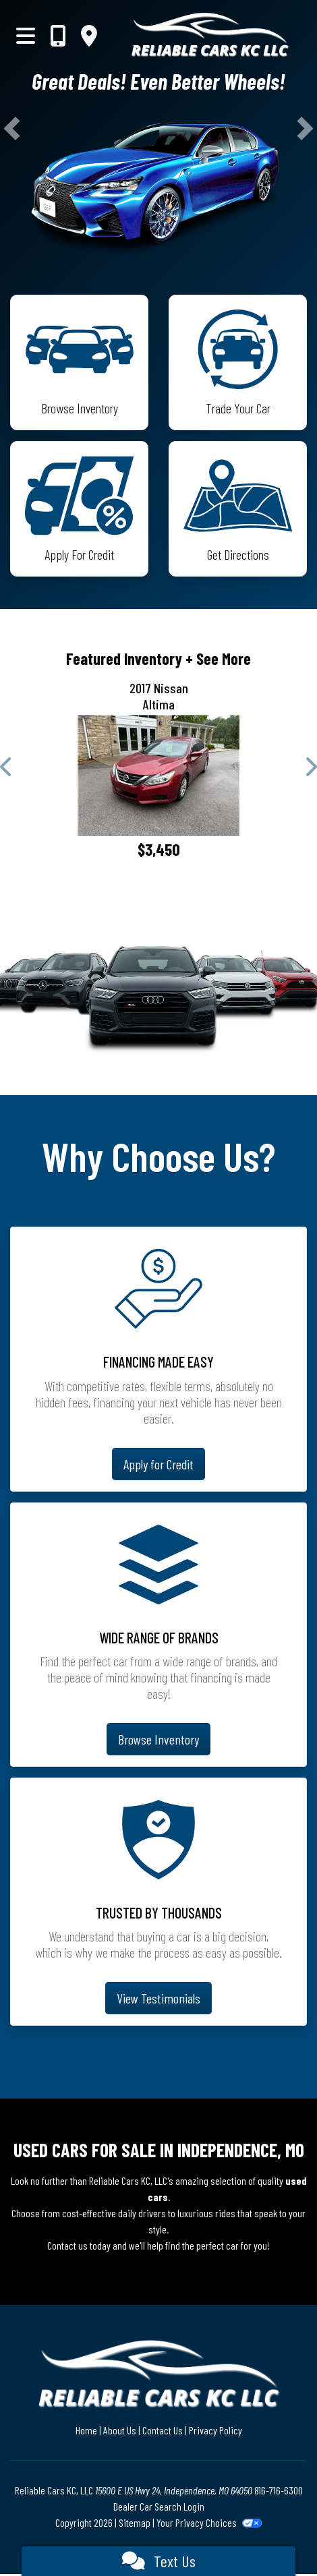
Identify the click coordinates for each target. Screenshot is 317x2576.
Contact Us (162, 2430)
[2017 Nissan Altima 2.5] (158, 775)
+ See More (218, 658)
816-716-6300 (278, 2490)
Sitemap (134, 2522)
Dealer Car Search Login (158, 2506)
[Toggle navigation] (25, 35)
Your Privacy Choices (208, 2522)
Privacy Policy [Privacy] (215, 2430)
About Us (119, 2430)
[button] (12, 128)
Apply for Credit (158, 1464)
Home (86, 2430)
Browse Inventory (158, 1739)
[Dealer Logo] (210, 35)
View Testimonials (158, 1998)
